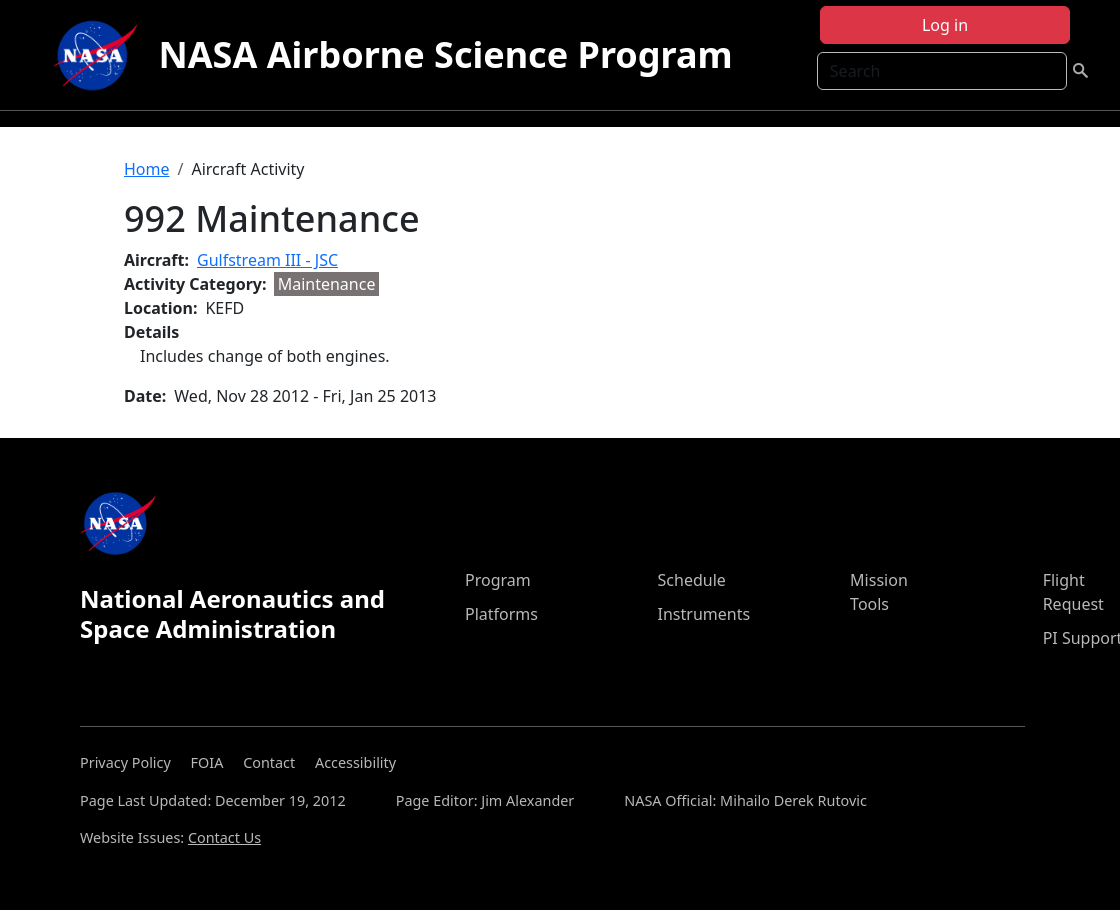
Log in (945, 25)
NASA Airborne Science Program (445, 54)
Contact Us (224, 837)
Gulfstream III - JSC (267, 260)
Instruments (704, 614)
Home (147, 169)
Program (498, 580)
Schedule (692, 580)
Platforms (501, 614)
